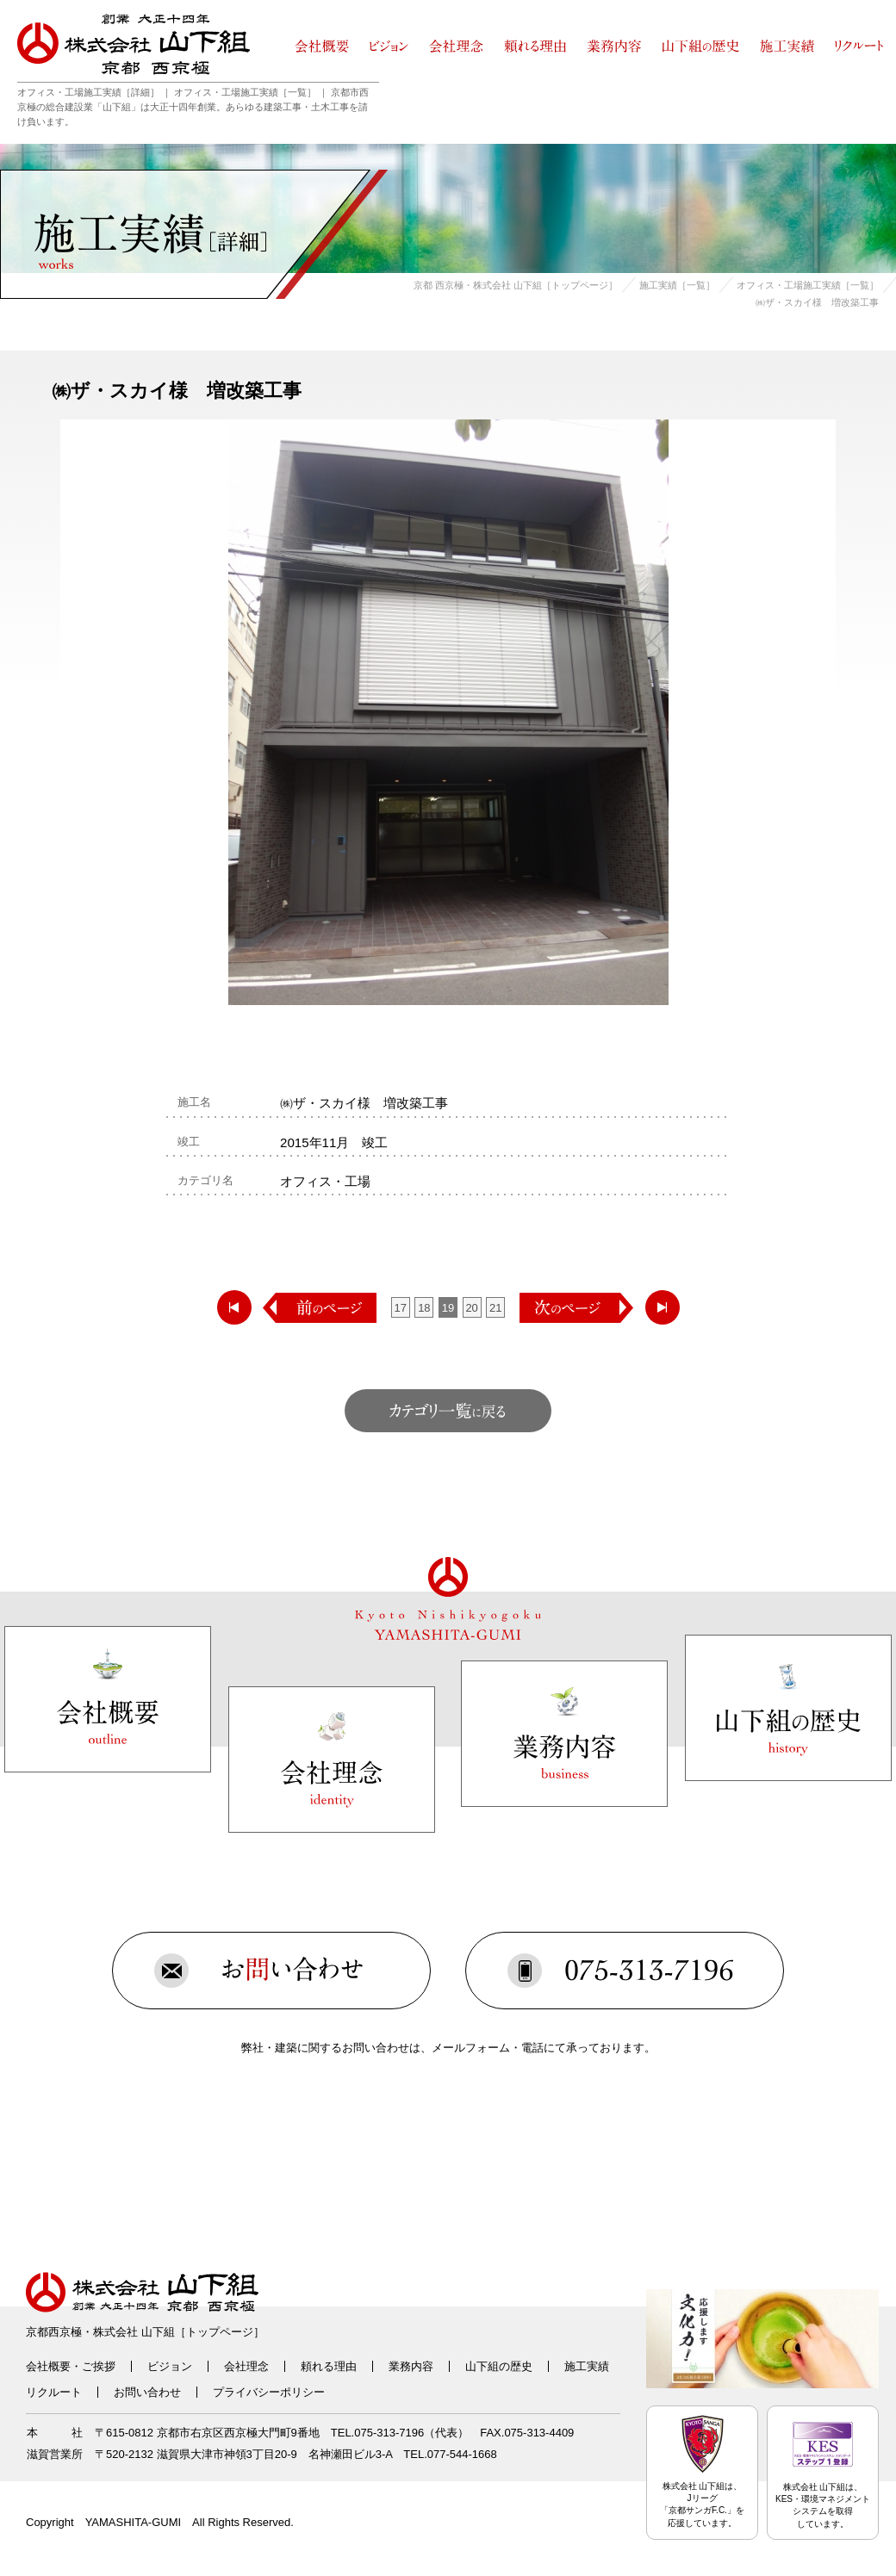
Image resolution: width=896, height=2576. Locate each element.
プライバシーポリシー (269, 2392)
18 (424, 1307)
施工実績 (586, 2366)
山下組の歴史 (498, 2366)
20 (471, 1307)
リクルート (54, 2392)
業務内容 (411, 2366)
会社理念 (246, 2366)
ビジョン (169, 2366)
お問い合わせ (147, 2392)
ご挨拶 (98, 2366)
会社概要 (48, 2366)
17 (401, 1307)
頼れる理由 (329, 2366)
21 (495, 1307)
